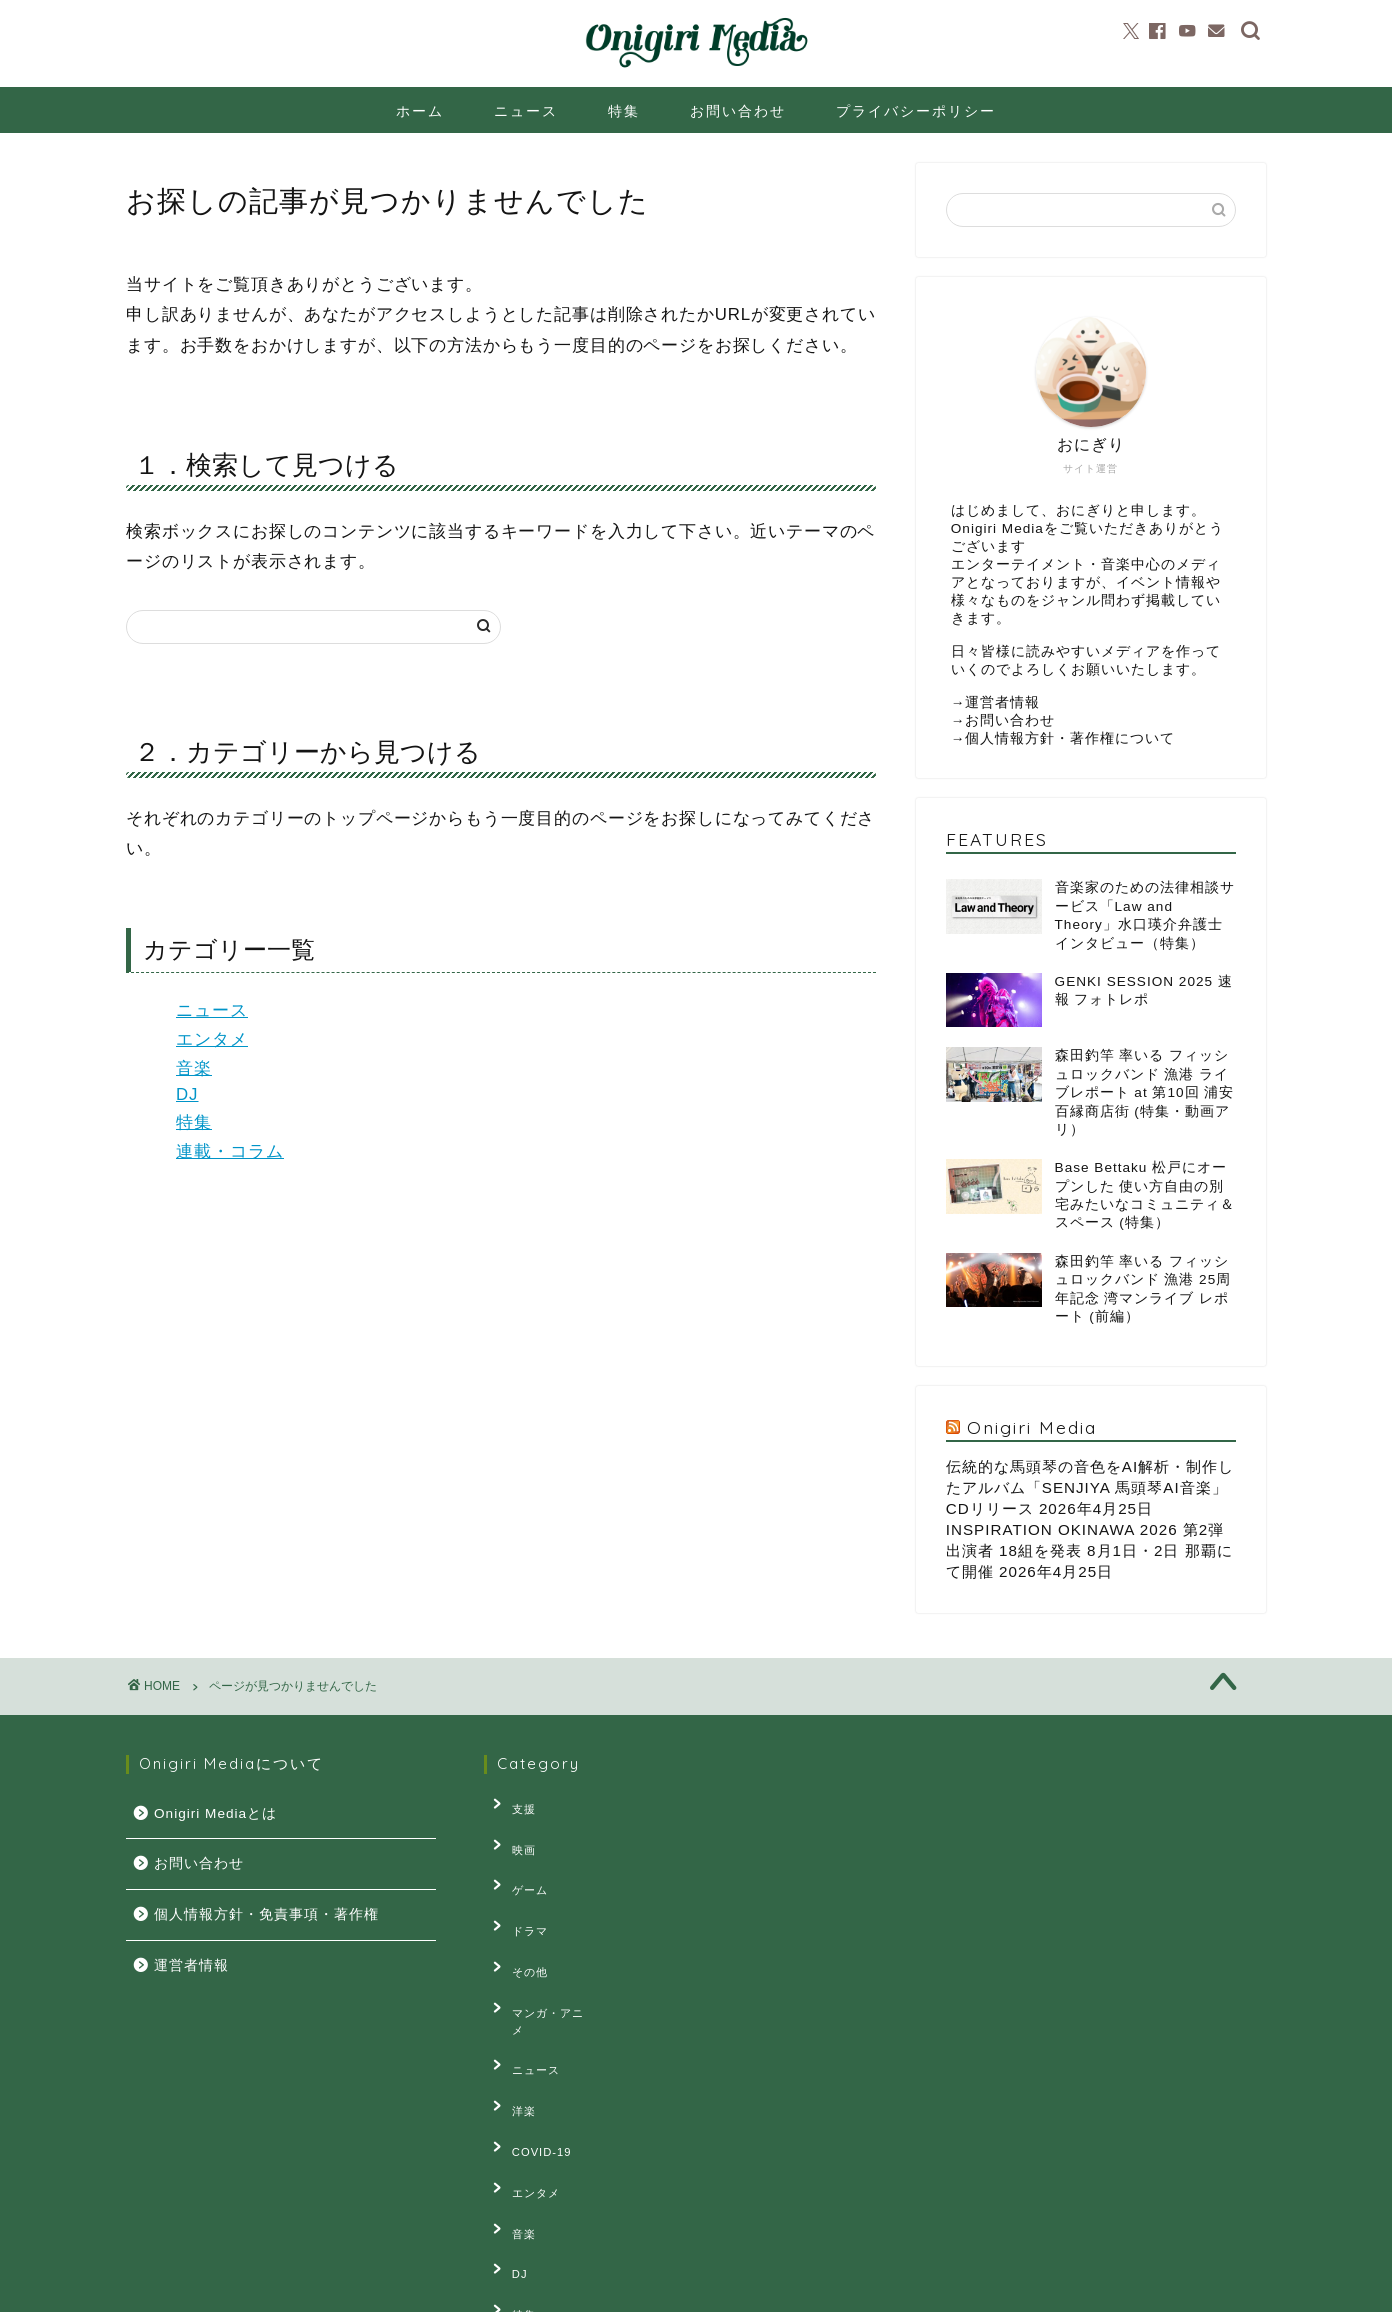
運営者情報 (1002, 702)
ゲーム (517, 1865)
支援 (511, 1804)
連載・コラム (230, 1151)
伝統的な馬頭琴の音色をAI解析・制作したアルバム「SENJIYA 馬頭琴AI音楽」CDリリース (1090, 1487)
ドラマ (517, 1896)
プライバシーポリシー (916, 111)
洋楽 (511, 2019)
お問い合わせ (738, 111)
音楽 (194, 1068)
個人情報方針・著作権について (1070, 738)
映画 (511, 1835)
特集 (624, 111)
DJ (187, 1094)
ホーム (420, 111)
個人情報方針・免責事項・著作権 (266, 1914)
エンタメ (212, 1039)
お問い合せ (323, 2288)
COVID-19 (529, 2050)
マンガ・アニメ (541, 1958)
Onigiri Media (1032, 1427)
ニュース (526, 111)
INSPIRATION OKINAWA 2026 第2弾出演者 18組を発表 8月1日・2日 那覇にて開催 (1089, 1550)
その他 (517, 1927)
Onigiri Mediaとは (215, 1813)
